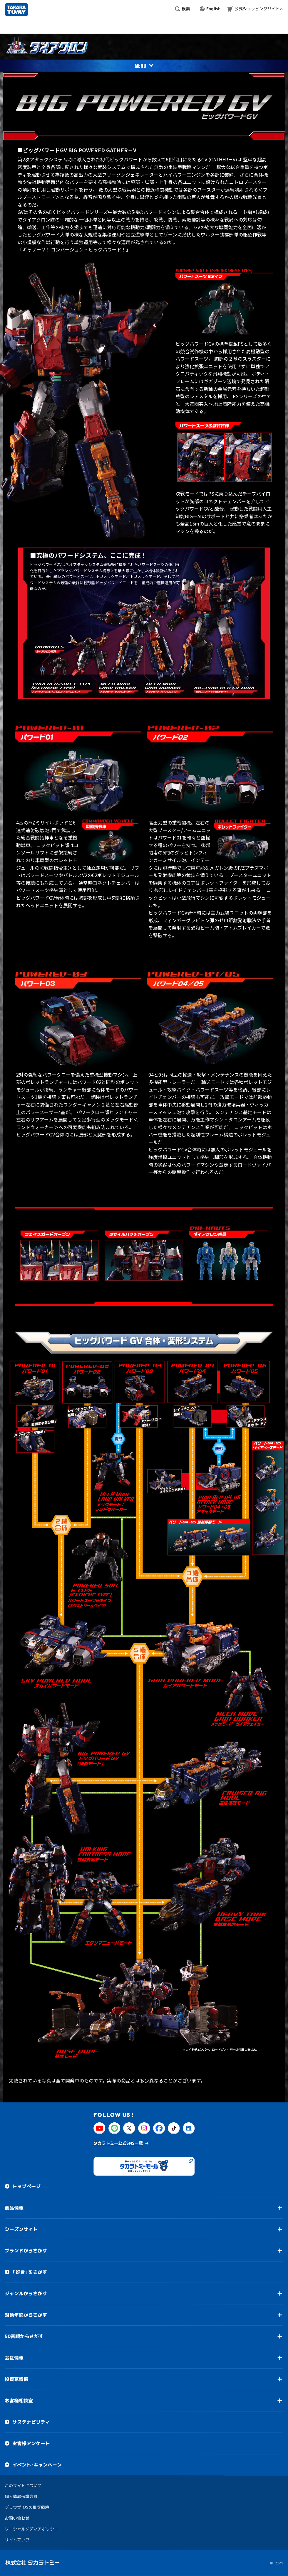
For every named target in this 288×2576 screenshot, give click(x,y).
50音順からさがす (24, 2336)
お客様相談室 (19, 2400)
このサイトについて (23, 2485)
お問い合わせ (17, 2518)
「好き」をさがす (29, 2272)
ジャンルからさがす (26, 2293)
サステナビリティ (31, 2422)
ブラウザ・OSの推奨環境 (27, 2507)
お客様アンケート (31, 2443)
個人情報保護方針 (21, 2496)
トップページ (26, 2186)
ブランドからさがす (26, 2250)
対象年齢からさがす (26, 2315)
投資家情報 (16, 2379)
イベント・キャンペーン (37, 2465)
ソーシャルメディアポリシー (31, 2529)
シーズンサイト (21, 2229)
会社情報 (14, 2357)
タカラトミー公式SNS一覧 (118, 2143)
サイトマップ (17, 2540)
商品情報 (14, 2208)
